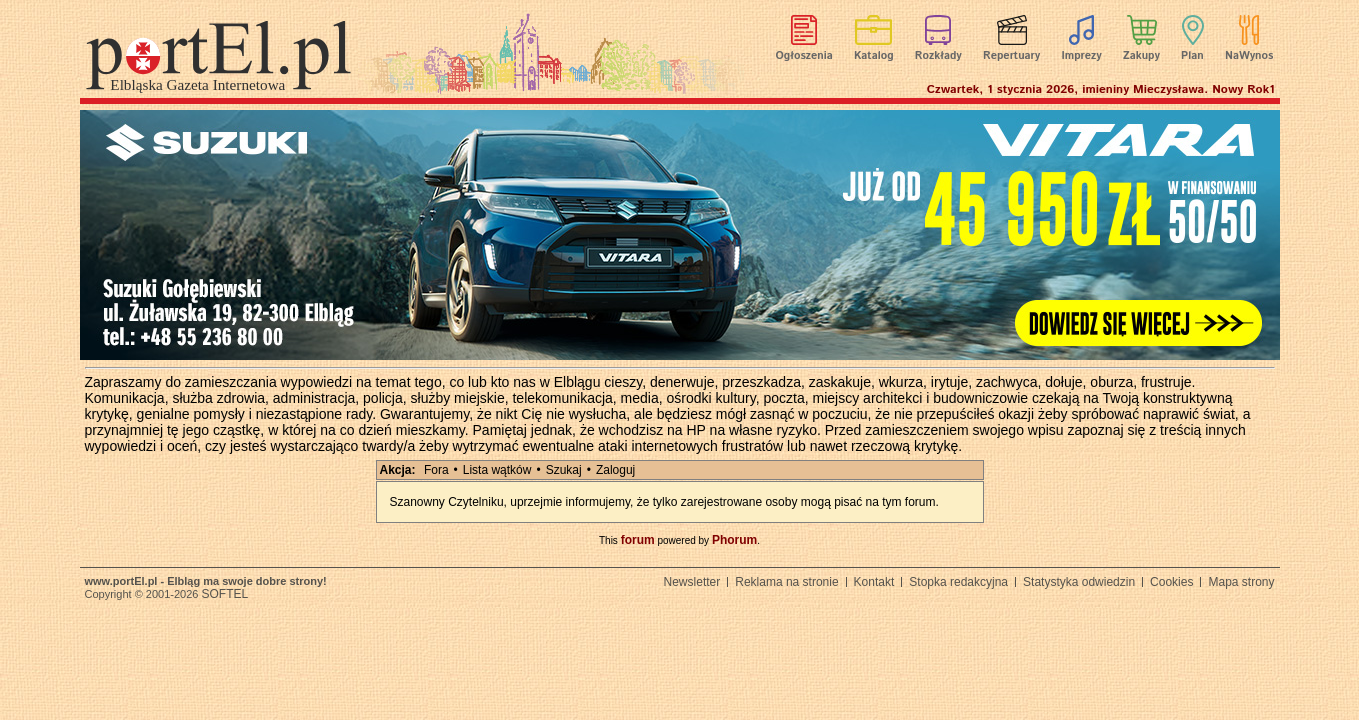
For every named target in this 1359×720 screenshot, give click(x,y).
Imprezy (1081, 56)
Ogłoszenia (804, 56)
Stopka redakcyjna (958, 582)
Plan (1192, 56)
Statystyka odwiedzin (1079, 582)
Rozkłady (938, 56)
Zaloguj (615, 470)
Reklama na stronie (786, 582)
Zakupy (1141, 56)
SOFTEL (224, 594)
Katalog (874, 56)
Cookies (1171, 582)
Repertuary (1011, 56)
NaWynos (1249, 56)
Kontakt (874, 582)
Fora (436, 470)
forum (638, 540)
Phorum (734, 540)
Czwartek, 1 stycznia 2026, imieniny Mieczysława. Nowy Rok (1101, 89)
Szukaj (564, 470)
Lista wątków (497, 470)
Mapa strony (1241, 582)
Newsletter (692, 582)
